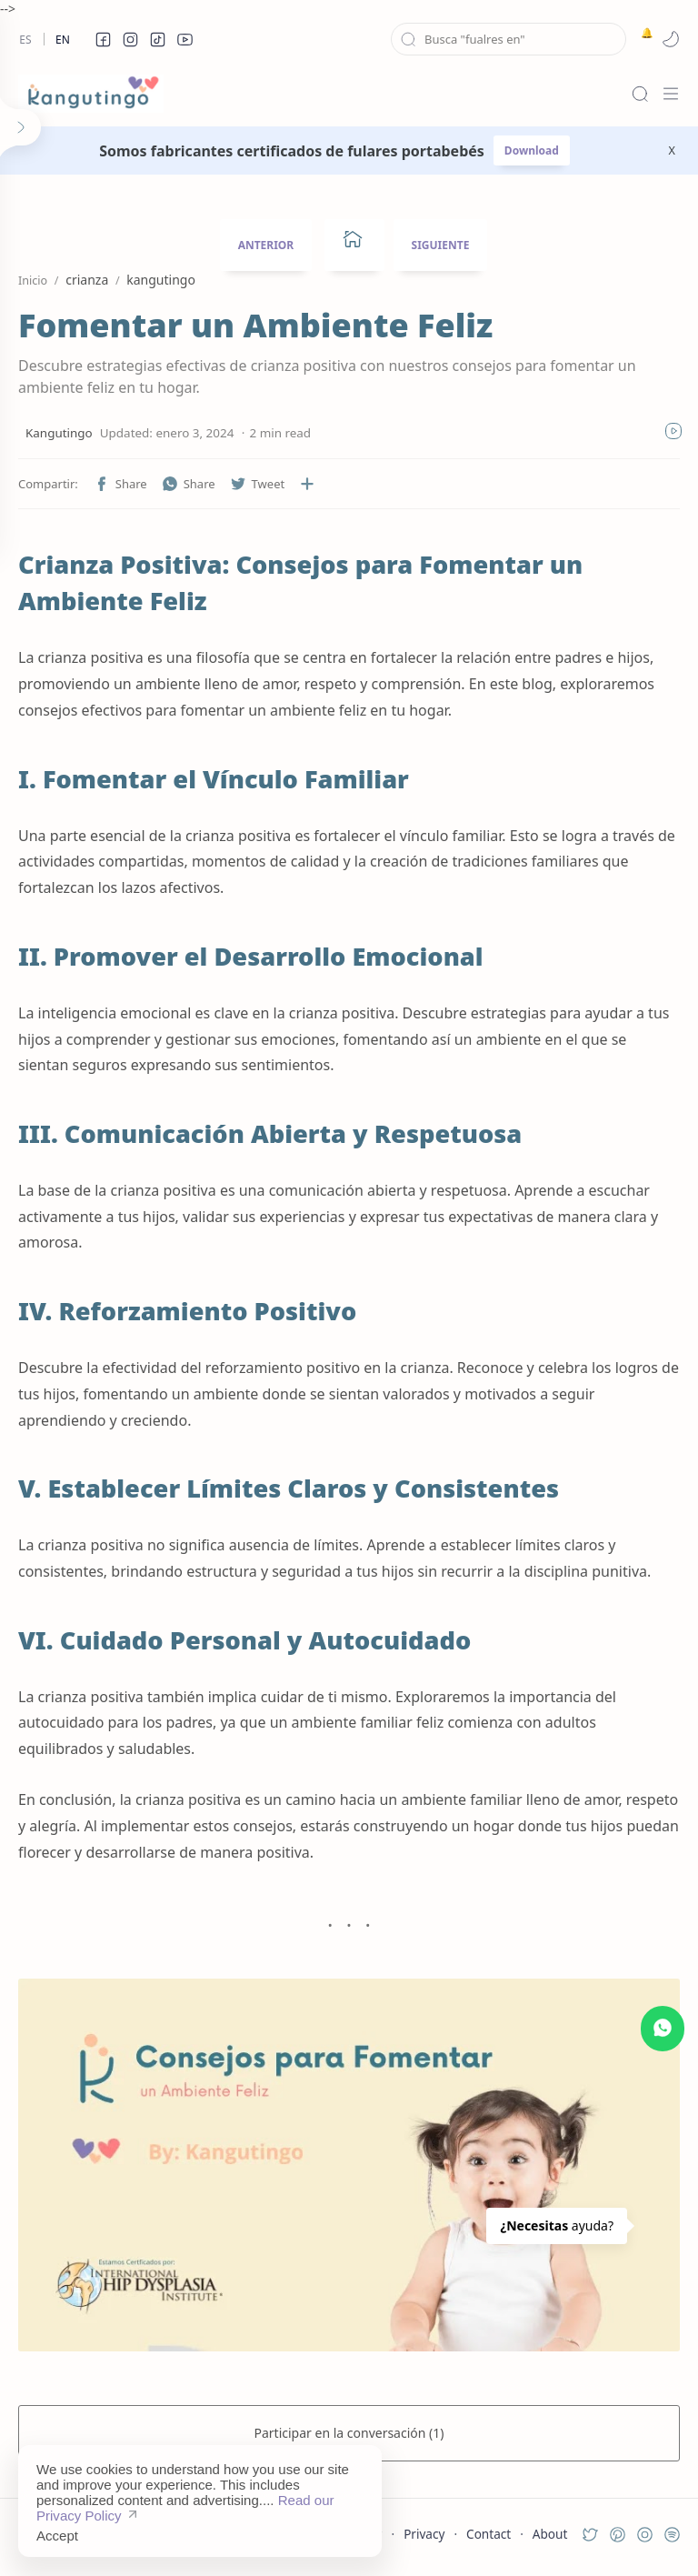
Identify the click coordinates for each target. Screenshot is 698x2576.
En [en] (62, 39)
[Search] (639, 93)
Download (531, 150)
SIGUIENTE (441, 245)
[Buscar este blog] (508, 39)
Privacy (424, 2533)
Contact (488, 2533)
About (550, 2533)
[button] (102, 39)
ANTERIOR (266, 245)
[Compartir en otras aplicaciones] (307, 484)
